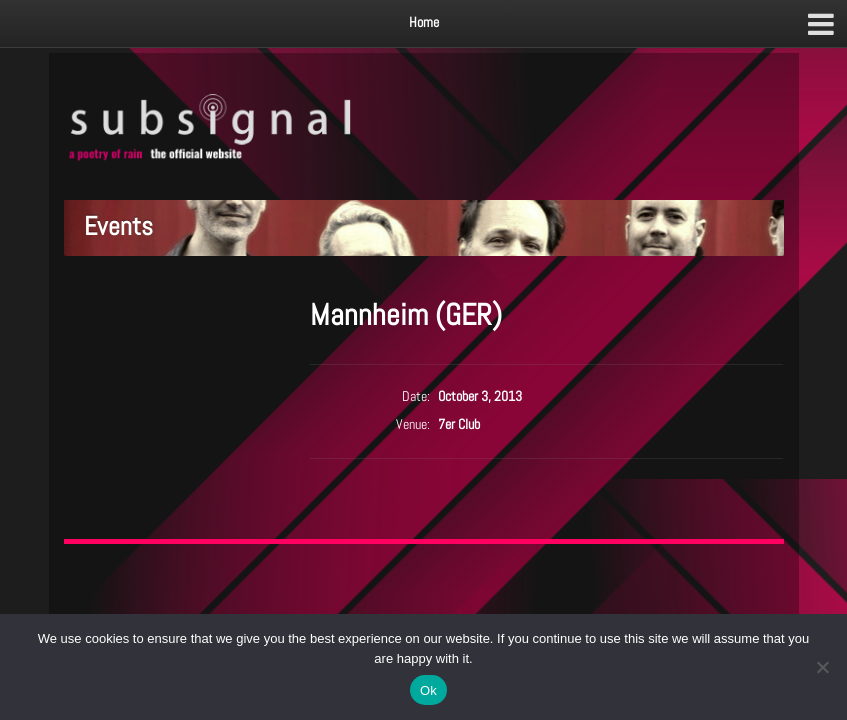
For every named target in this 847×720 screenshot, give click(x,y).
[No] (822, 667)
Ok (428, 690)
